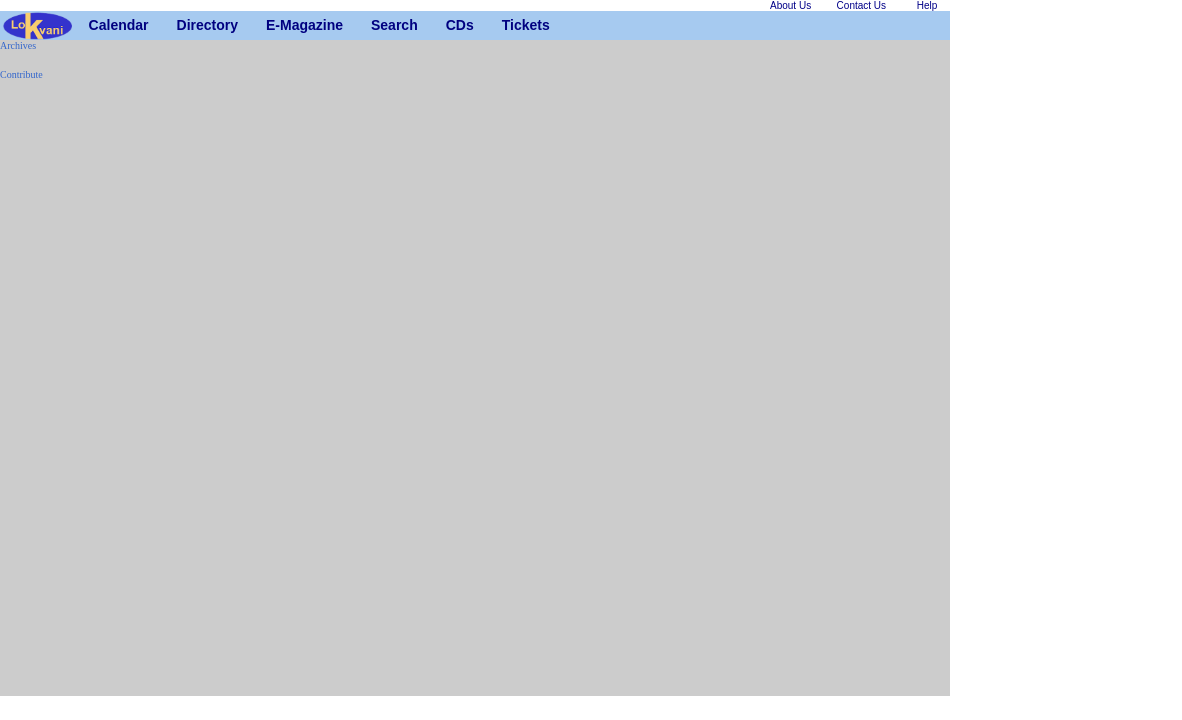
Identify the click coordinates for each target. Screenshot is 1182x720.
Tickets (509, 25)
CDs (453, 25)
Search (378, 25)
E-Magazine (273, 25)
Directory (184, 25)
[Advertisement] (60, 396)
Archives (18, 45)
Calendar (96, 25)
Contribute (21, 74)
